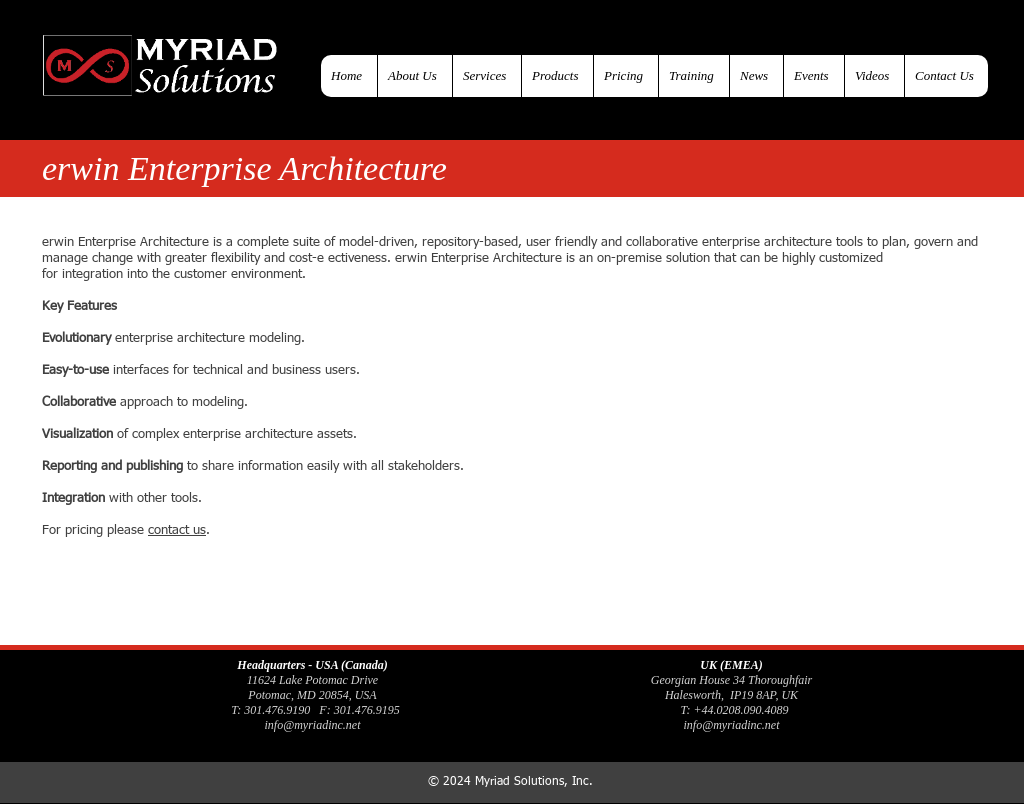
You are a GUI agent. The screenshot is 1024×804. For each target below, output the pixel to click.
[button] (557, 76)
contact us (177, 530)
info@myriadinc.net (312, 725)
